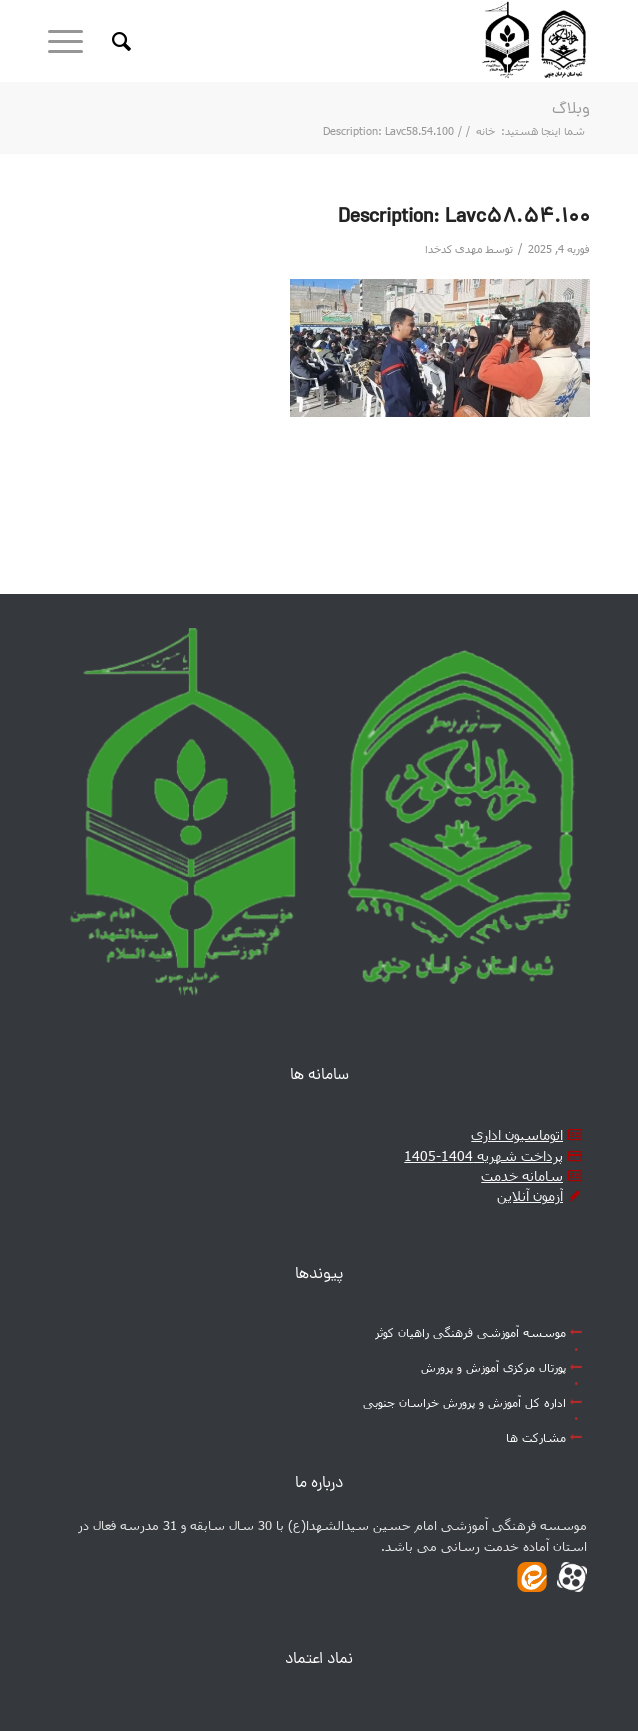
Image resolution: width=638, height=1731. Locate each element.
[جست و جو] (118, 41)
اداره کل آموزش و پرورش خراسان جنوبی (464, 1402)
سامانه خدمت (522, 1175)
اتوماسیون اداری (517, 1134)
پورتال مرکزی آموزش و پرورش (493, 1367)
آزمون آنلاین (530, 1195)
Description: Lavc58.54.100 (464, 218)
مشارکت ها (536, 1437)
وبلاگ (571, 110)
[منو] (72, 41)
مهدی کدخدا (454, 248)
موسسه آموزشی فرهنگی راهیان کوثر (470, 1332)
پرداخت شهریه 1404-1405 (483, 1155)
